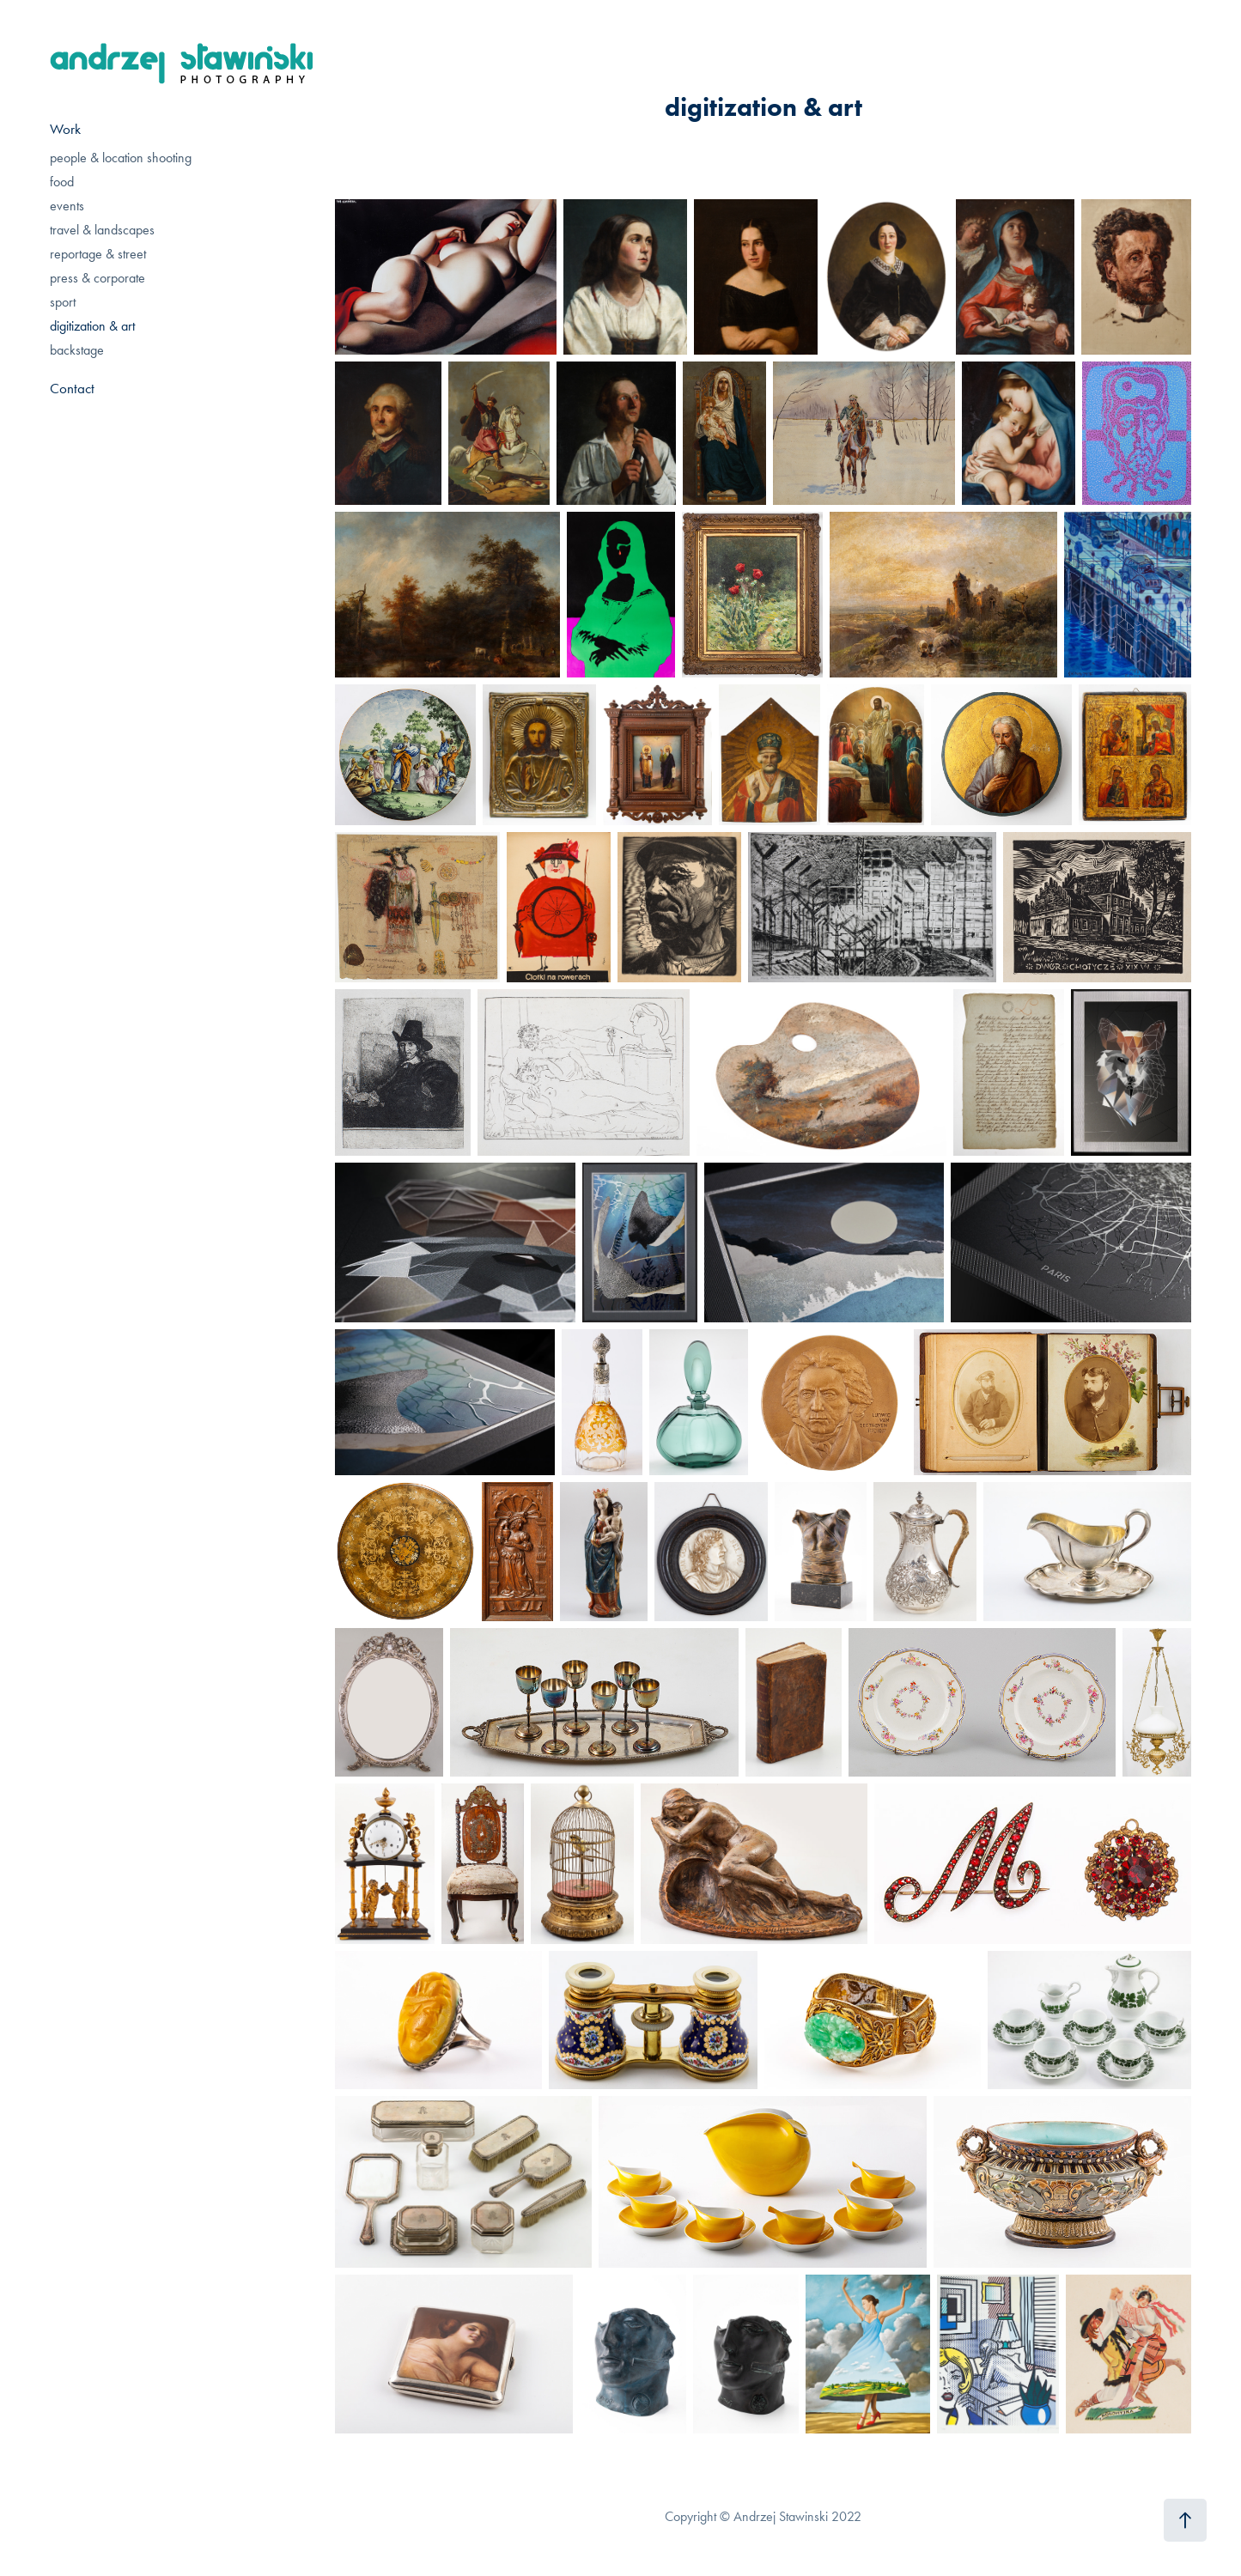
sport (63, 302)
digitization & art (92, 326)
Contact (72, 388)
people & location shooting (121, 157)
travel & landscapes (102, 230)
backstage (77, 350)
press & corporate (97, 278)
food (62, 181)
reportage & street (98, 254)
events (67, 205)
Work (65, 128)
